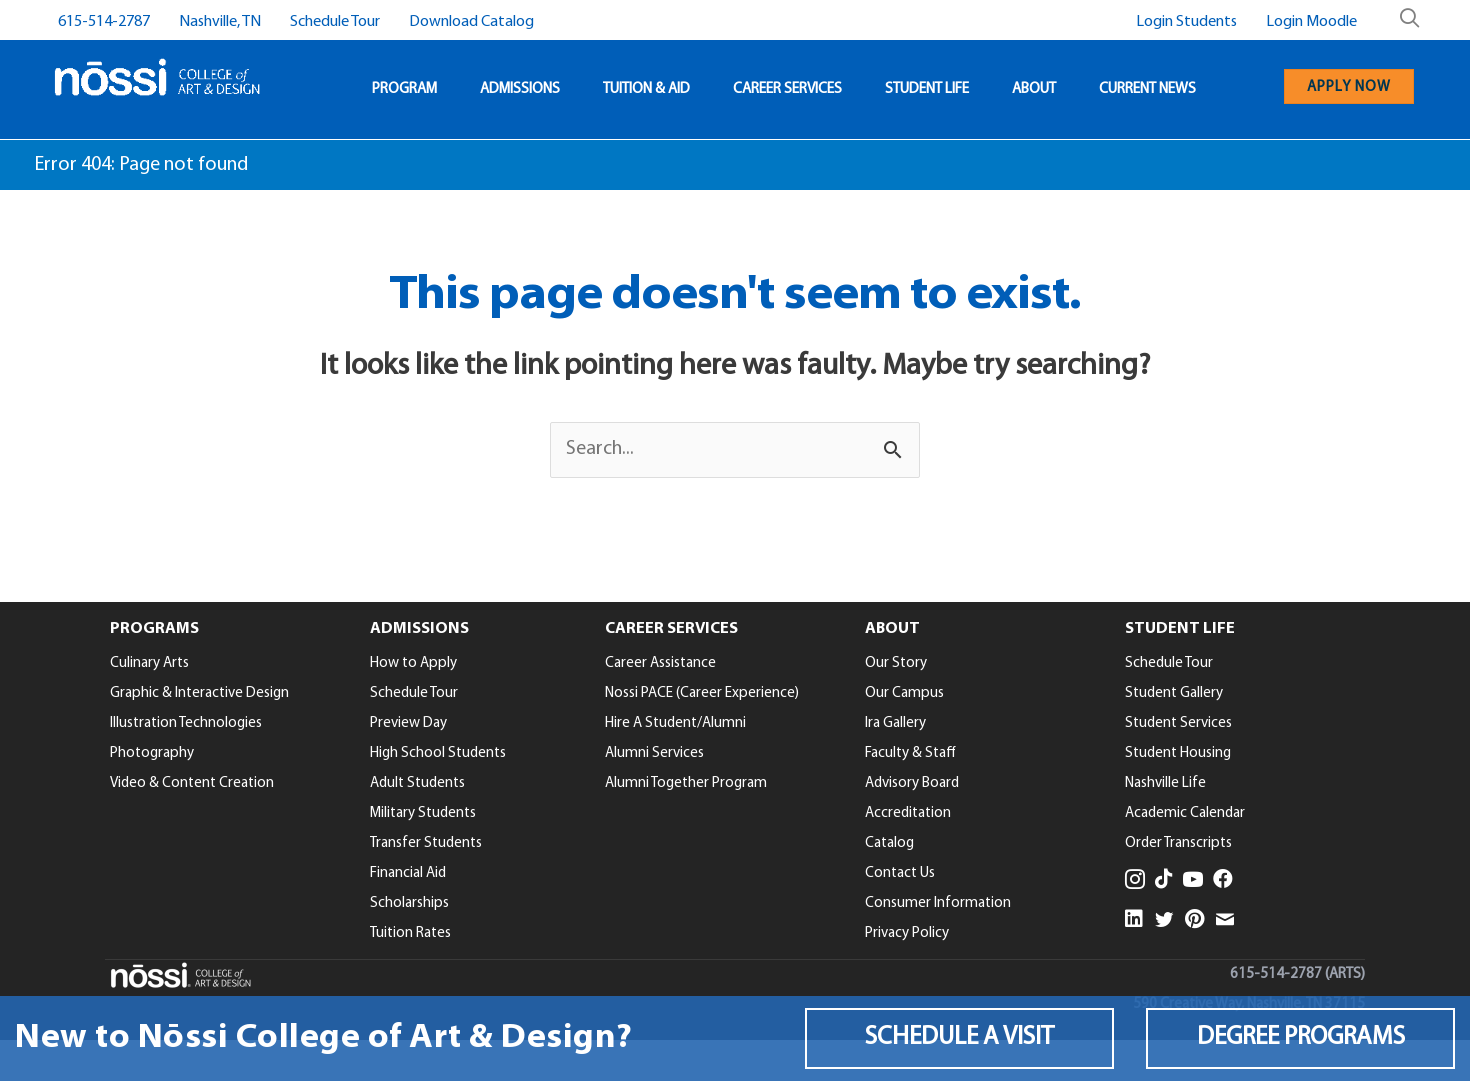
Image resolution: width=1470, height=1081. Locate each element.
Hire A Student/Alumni (675, 723)
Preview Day (408, 723)
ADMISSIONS (520, 89)
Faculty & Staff (910, 753)
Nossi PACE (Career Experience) (702, 693)
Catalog (889, 843)
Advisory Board (912, 783)
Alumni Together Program (686, 783)
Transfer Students (426, 843)
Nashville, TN (220, 22)
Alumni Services (654, 753)
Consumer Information (938, 903)
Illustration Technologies (186, 723)
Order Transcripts (1178, 843)
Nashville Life (1165, 783)
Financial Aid (408, 873)
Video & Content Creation (192, 783)
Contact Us (900, 873)
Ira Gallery (895, 723)
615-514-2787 (104, 22)
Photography (152, 753)
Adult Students (417, 783)
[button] (959, 1037)
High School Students (438, 753)
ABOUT (1034, 89)
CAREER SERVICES (787, 89)
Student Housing (1178, 753)
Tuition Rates (410, 933)
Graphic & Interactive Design (199, 693)
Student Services (1178, 723)
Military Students (423, 813)
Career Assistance (660, 663)
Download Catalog (471, 22)
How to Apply (413, 663)
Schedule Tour (335, 22)
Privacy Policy (907, 933)
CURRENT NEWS (1147, 89)
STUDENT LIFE (927, 89)
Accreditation (908, 813)
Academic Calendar (1185, 813)
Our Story (896, 663)
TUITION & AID (646, 89)
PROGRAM (404, 89)
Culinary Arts (149, 663)
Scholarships (409, 903)
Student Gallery (1174, 693)
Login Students (1186, 22)
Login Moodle (1311, 22)
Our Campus (904, 693)
